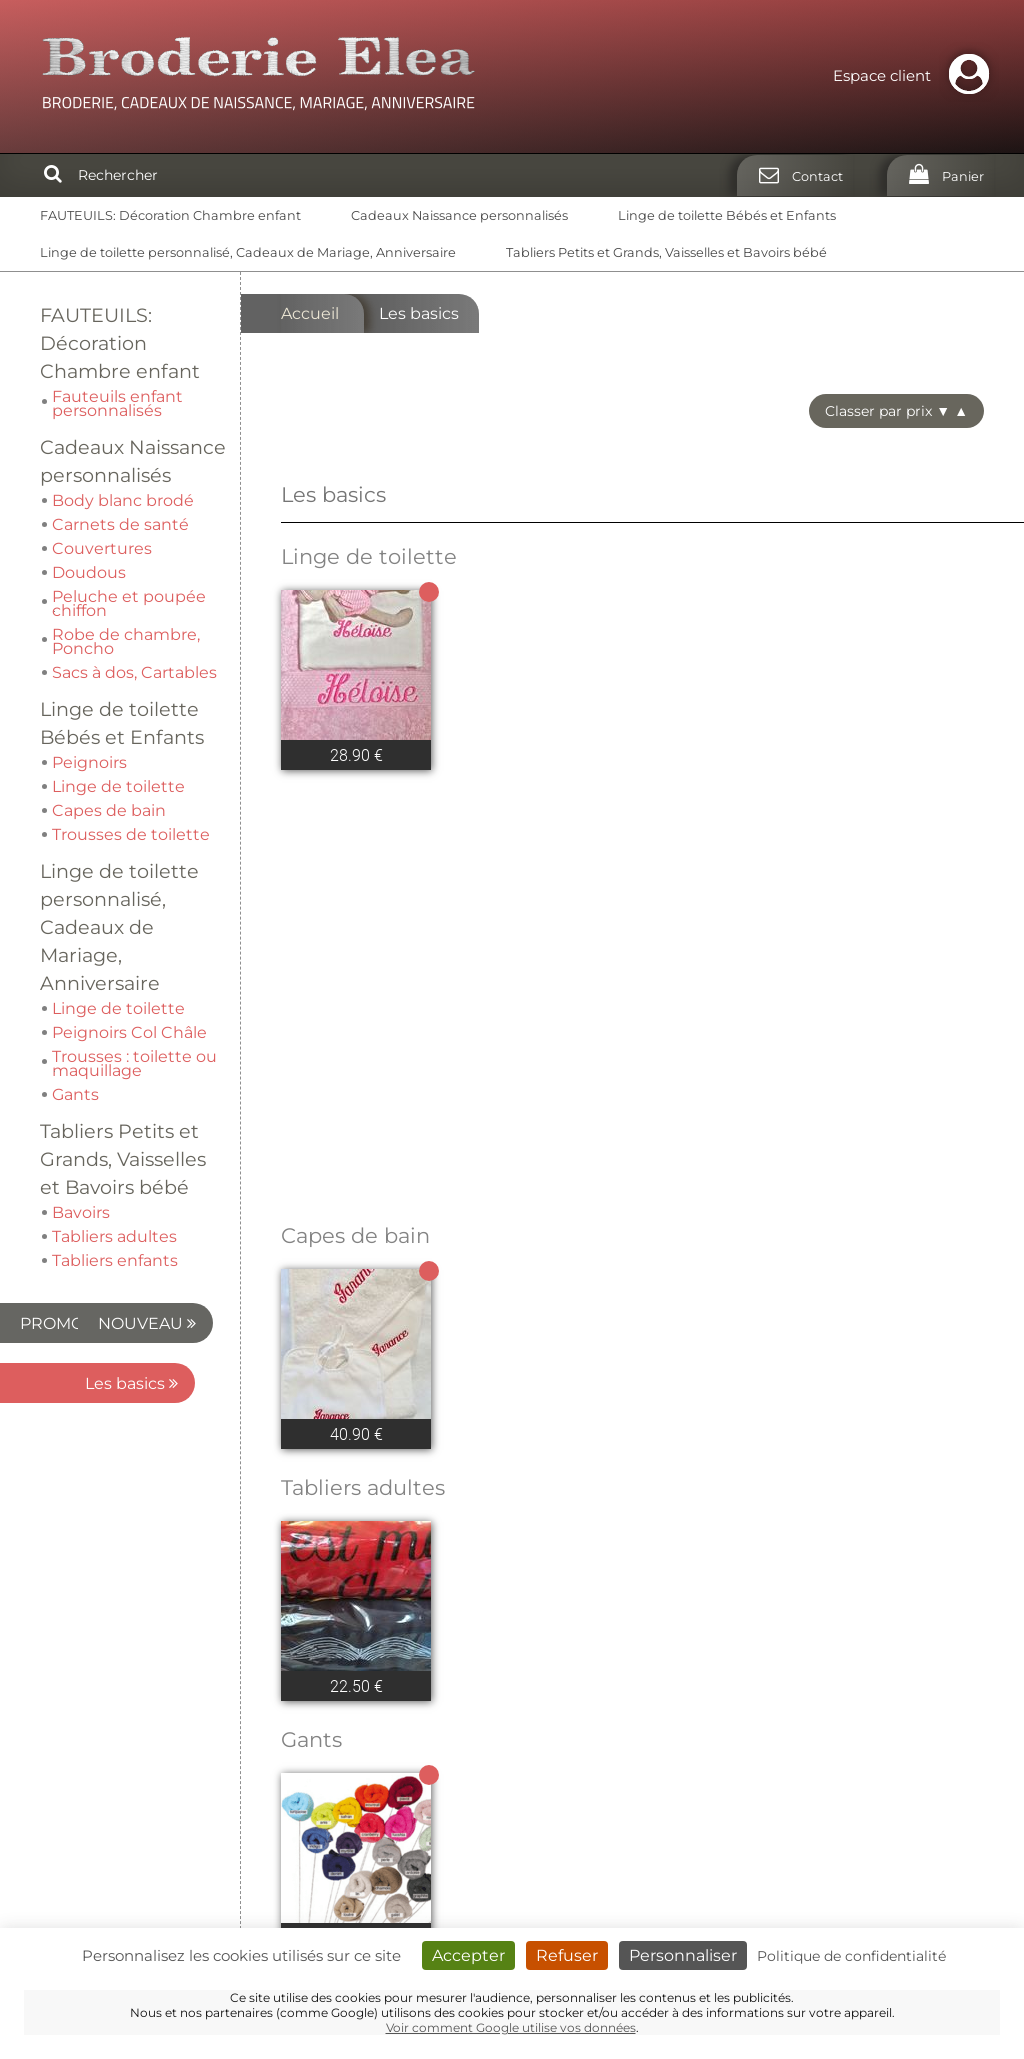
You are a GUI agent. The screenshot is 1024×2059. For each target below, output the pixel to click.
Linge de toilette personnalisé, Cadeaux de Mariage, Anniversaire (248, 252)
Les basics (131, 931)
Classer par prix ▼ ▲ (896, 411)
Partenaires (938, 1782)
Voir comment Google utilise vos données (511, 2027)
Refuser (567, 1955)
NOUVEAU (114, 871)
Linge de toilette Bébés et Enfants (727, 215)
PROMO (124, 811)
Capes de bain (355, 983)
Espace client (916, 75)
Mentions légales (916, 1802)
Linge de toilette (369, 556)
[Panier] (940, 175)
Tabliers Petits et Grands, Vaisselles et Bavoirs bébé (666, 252)
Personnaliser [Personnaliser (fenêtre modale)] (683, 1955)
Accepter (468, 1955)
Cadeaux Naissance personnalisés (459, 215)
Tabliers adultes (363, 1235)
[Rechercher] (53, 175)
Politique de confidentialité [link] (851, 1956)
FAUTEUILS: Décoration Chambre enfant (170, 215)
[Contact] (795, 175)
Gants (311, 1487)
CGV (966, 1822)
